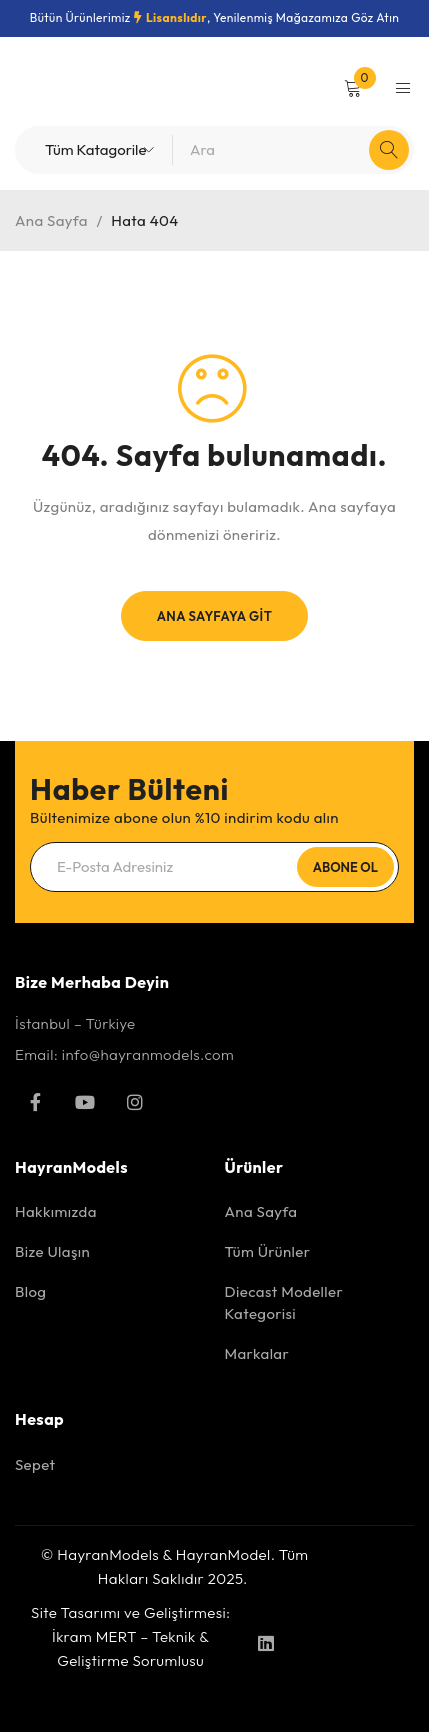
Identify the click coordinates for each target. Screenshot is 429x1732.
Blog (30, 1291)
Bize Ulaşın (52, 1251)
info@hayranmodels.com (148, 1054)
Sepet (35, 1464)
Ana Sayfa (51, 220)
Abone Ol (345, 867)
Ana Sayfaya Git (214, 616)
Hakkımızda (56, 1211)
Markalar (257, 1353)
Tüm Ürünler (268, 1251)
